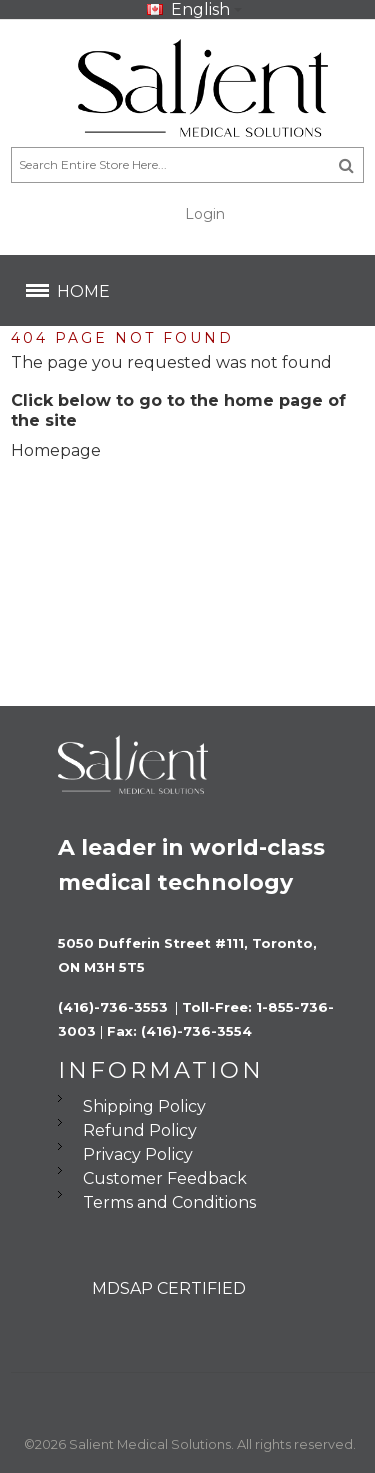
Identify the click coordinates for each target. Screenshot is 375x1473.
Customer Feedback (165, 1178)
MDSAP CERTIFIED (169, 1288)
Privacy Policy (138, 1154)
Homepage (56, 450)
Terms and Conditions (169, 1202)
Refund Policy (140, 1130)
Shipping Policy (144, 1106)
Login (205, 214)
